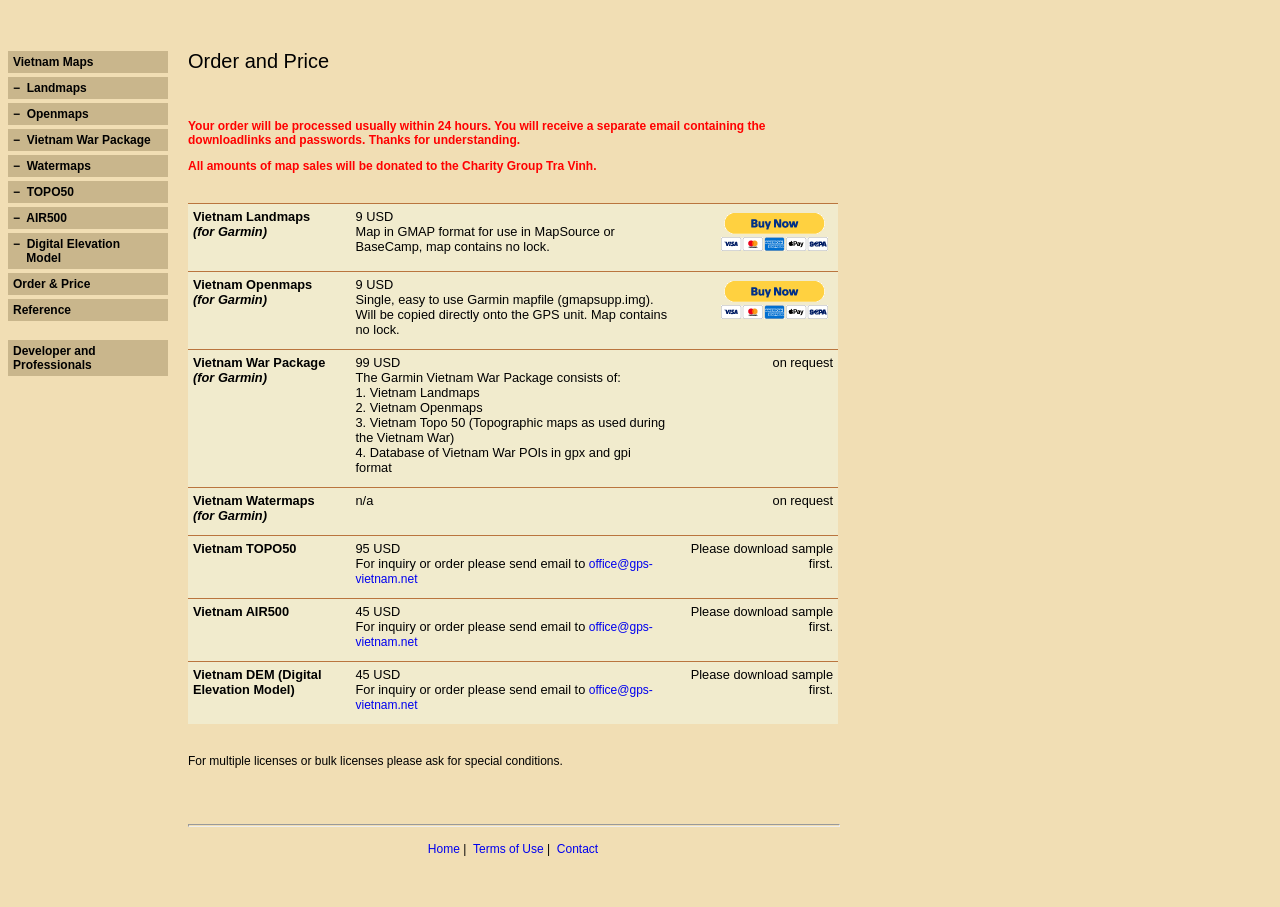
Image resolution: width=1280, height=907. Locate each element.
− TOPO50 (43, 192)
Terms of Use (508, 849)
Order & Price (51, 284)
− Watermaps (52, 166)
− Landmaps (50, 88)
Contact (577, 849)
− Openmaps (51, 114)
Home (444, 849)
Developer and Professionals (54, 358)
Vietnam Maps (53, 62)
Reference (42, 310)
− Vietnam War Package (82, 140)
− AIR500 (40, 218)
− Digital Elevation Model (66, 251)
